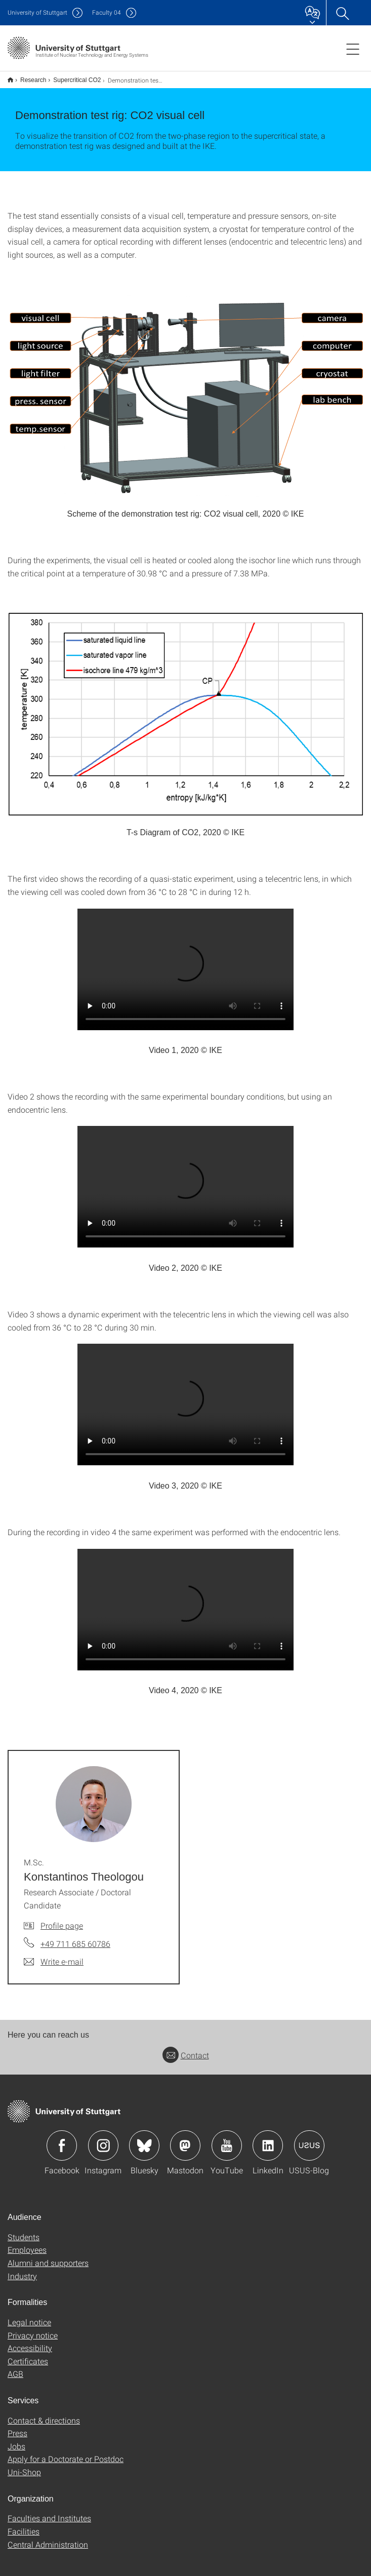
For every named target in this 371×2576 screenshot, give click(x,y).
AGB (15, 2373)
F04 (106, 12)
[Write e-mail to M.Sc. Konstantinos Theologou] (54, 1961)
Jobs (16, 2446)
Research (33, 80)
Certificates (28, 2361)
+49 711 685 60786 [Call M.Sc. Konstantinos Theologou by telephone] (75, 1943)
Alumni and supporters (48, 2262)
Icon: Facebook (62, 2145)
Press (17, 2433)
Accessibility (30, 2348)
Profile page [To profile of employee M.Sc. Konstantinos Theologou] (61, 1925)
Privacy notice (33, 2335)
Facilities (23, 2531)
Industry (22, 2276)
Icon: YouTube (227, 2145)
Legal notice (29, 2322)
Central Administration (48, 2544)
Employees (27, 2249)
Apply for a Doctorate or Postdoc (65, 2458)
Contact (185, 2055)
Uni (37, 12)
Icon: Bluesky (144, 2145)
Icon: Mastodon (185, 2145)
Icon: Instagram (103, 2145)
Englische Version (10, 79)
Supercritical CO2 (77, 80)
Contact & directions (44, 2420)
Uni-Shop (24, 2472)
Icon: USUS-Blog (309, 2145)
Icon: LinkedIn (268, 2145)
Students (23, 2237)
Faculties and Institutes (49, 2518)
